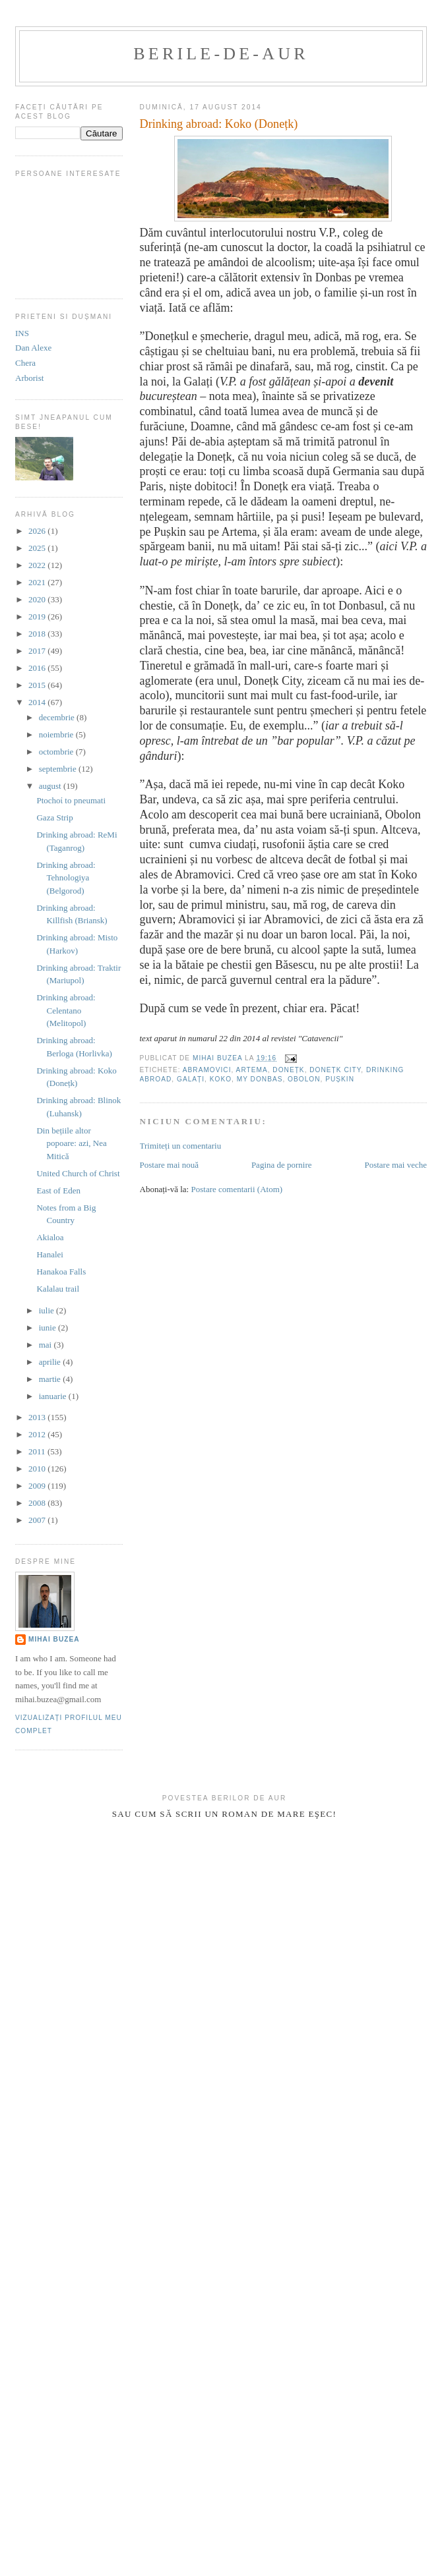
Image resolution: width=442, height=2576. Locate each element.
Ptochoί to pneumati (71, 800)
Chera (25, 363)
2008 (37, 1503)
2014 (37, 702)
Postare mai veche (395, 1165)
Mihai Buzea (54, 1639)
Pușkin (339, 1079)
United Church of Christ (77, 1173)
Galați (191, 1079)
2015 (37, 685)
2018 (37, 634)
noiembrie (57, 734)
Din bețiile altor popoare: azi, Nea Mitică (71, 1143)
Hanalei (49, 1254)
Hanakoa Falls (61, 1271)
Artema (252, 1069)
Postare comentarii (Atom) (236, 1189)
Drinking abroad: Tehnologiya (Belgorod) (65, 878)
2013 (37, 1417)
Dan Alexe (33, 348)
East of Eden (58, 1190)
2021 (37, 582)
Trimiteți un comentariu (181, 1146)
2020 (37, 599)
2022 (37, 565)
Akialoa (49, 1237)
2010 (37, 1469)
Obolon (304, 1079)
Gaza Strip (54, 817)
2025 (37, 548)
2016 (37, 668)
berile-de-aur (220, 53)
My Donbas (260, 1079)
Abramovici (207, 1069)
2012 (37, 1434)
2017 (37, 651)
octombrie (57, 752)
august (51, 786)
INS (22, 333)
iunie (48, 1327)
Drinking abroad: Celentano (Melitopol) (65, 1010)
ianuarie (54, 1396)
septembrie (59, 769)
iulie (47, 1310)
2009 (37, 1486)
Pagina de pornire (281, 1165)
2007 (37, 1520)
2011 (37, 1451)
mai (46, 1345)
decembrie (58, 717)
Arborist (29, 378)
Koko (221, 1079)
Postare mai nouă (169, 1165)
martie (51, 1379)
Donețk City (335, 1069)
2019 (37, 616)
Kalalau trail (57, 1289)
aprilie (51, 1362)
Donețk (288, 1069)
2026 (37, 531)
